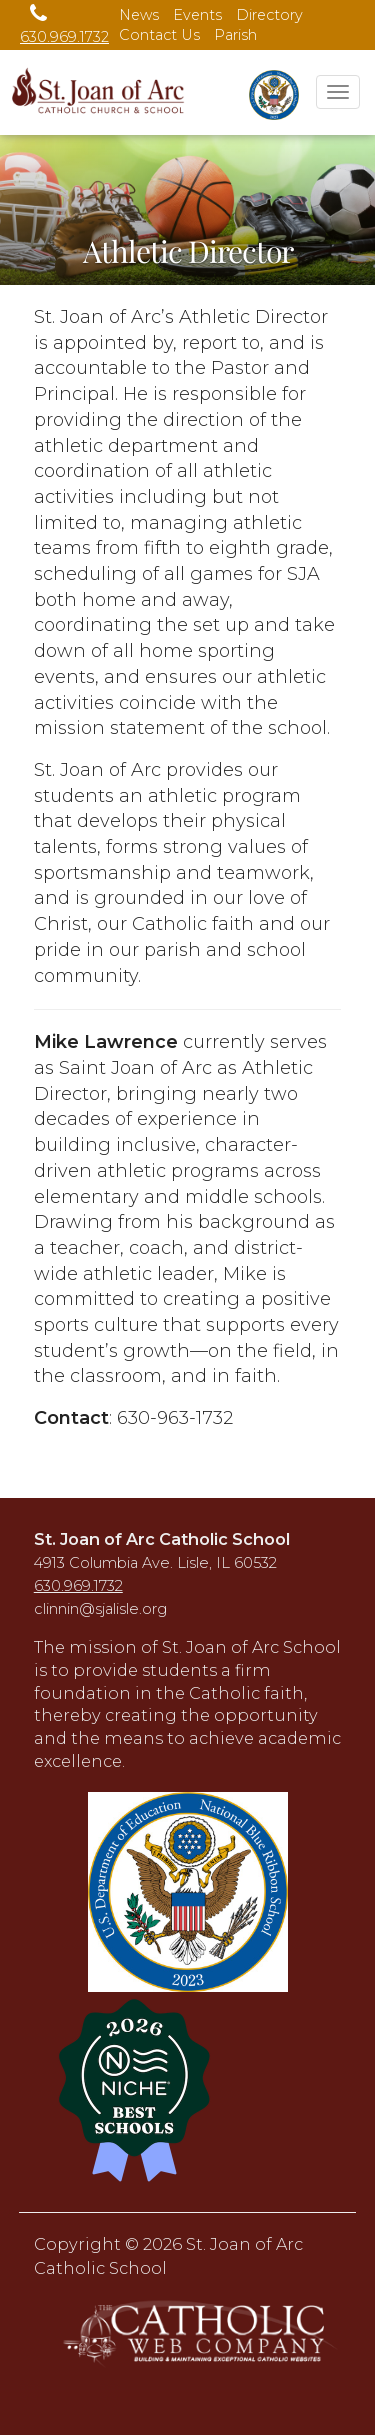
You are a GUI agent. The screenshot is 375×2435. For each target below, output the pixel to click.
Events (197, 15)
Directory (269, 15)
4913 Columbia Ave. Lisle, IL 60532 (155, 1563)
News (139, 15)
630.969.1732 (78, 1586)
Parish (235, 35)
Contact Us (159, 35)
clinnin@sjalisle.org (100, 1609)
